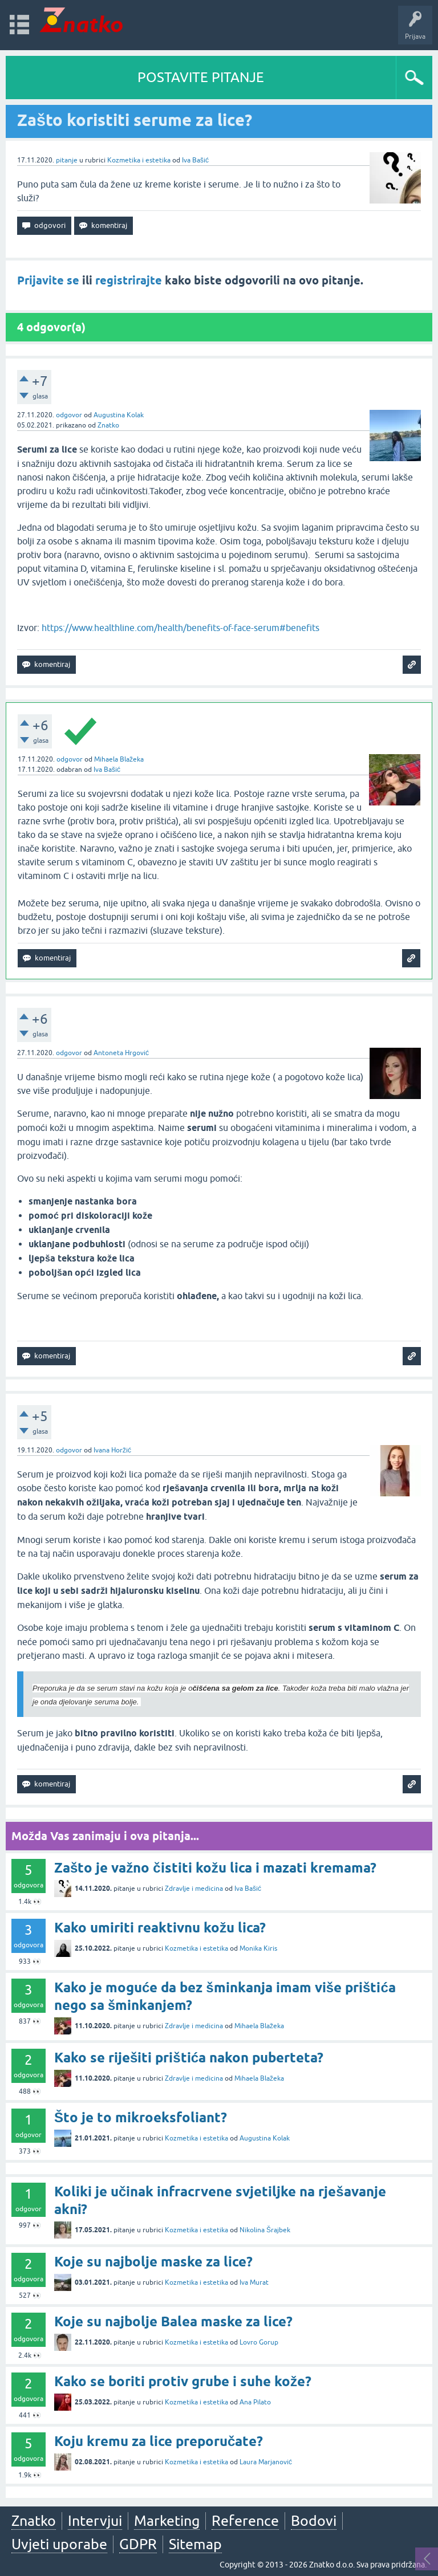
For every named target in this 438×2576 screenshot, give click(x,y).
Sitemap (195, 2544)
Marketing (167, 2521)
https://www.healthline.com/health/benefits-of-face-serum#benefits (180, 627)
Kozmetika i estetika (139, 160)
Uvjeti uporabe (59, 2544)
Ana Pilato (255, 2402)
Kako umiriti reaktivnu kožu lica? (160, 1927)
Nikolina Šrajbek (265, 2230)
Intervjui (95, 2521)
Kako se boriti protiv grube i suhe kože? (182, 2381)
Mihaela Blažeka (119, 759)
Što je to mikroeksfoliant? (140, 2117)
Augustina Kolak (119, 415)
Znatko (108, 425)
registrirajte (128, 280)
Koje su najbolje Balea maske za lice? (173, 2321)
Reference (245, 2521)
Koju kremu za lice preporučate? (158, 2441)
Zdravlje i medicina (194, 1889)
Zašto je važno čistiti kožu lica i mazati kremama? (215, 1867)
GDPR (138, 2544)
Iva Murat (254, 2282)
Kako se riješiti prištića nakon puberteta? (188, 2057)
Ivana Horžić (112, 1450)
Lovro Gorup (259, 2342)
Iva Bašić (195, 160)
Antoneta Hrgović (121, 1053)
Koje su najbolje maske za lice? (153, 2261)
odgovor (69, 415)
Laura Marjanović (266, 2462)
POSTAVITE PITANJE (200, 77)
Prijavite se (48, 280)
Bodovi (313, 2521)
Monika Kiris (258, 1948)
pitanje (67, 160)
